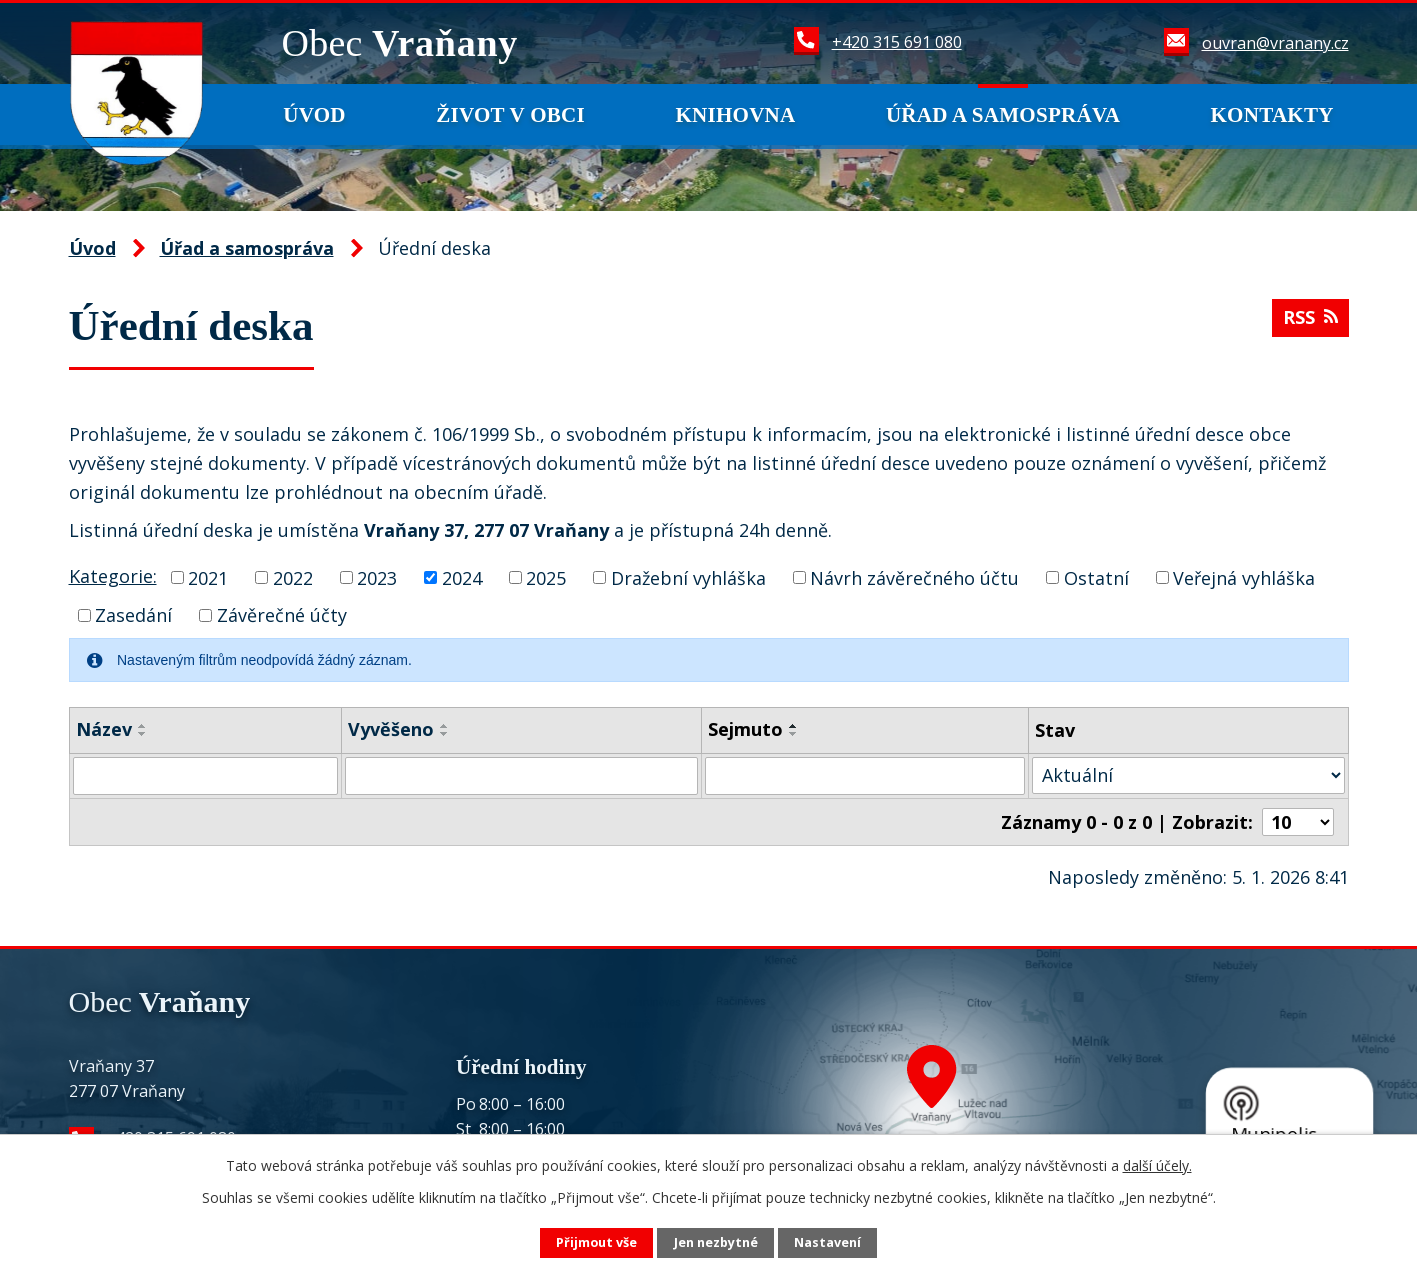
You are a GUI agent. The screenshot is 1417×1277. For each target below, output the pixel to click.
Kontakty (1272, 115)
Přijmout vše (596, 1242)
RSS (1310, 317)
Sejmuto (745, 729)
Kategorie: (113, 576)
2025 (546, 577)
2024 (462, 577)
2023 (377, 577)
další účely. (1157, 1165)
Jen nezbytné (716, 1242)
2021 (208, 577)
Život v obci (510, 115)
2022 (293, 577)
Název (104, 729)
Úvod (314, 115)
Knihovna (735, 115)
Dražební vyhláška (688, 577)
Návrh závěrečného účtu (914, 577)
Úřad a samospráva (1003, 115)
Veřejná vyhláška (1244, 577)
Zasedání (133, 615)
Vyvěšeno (391, 729)
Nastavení (827, 1242)
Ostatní (1096, 577)
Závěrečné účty (282, 615)
